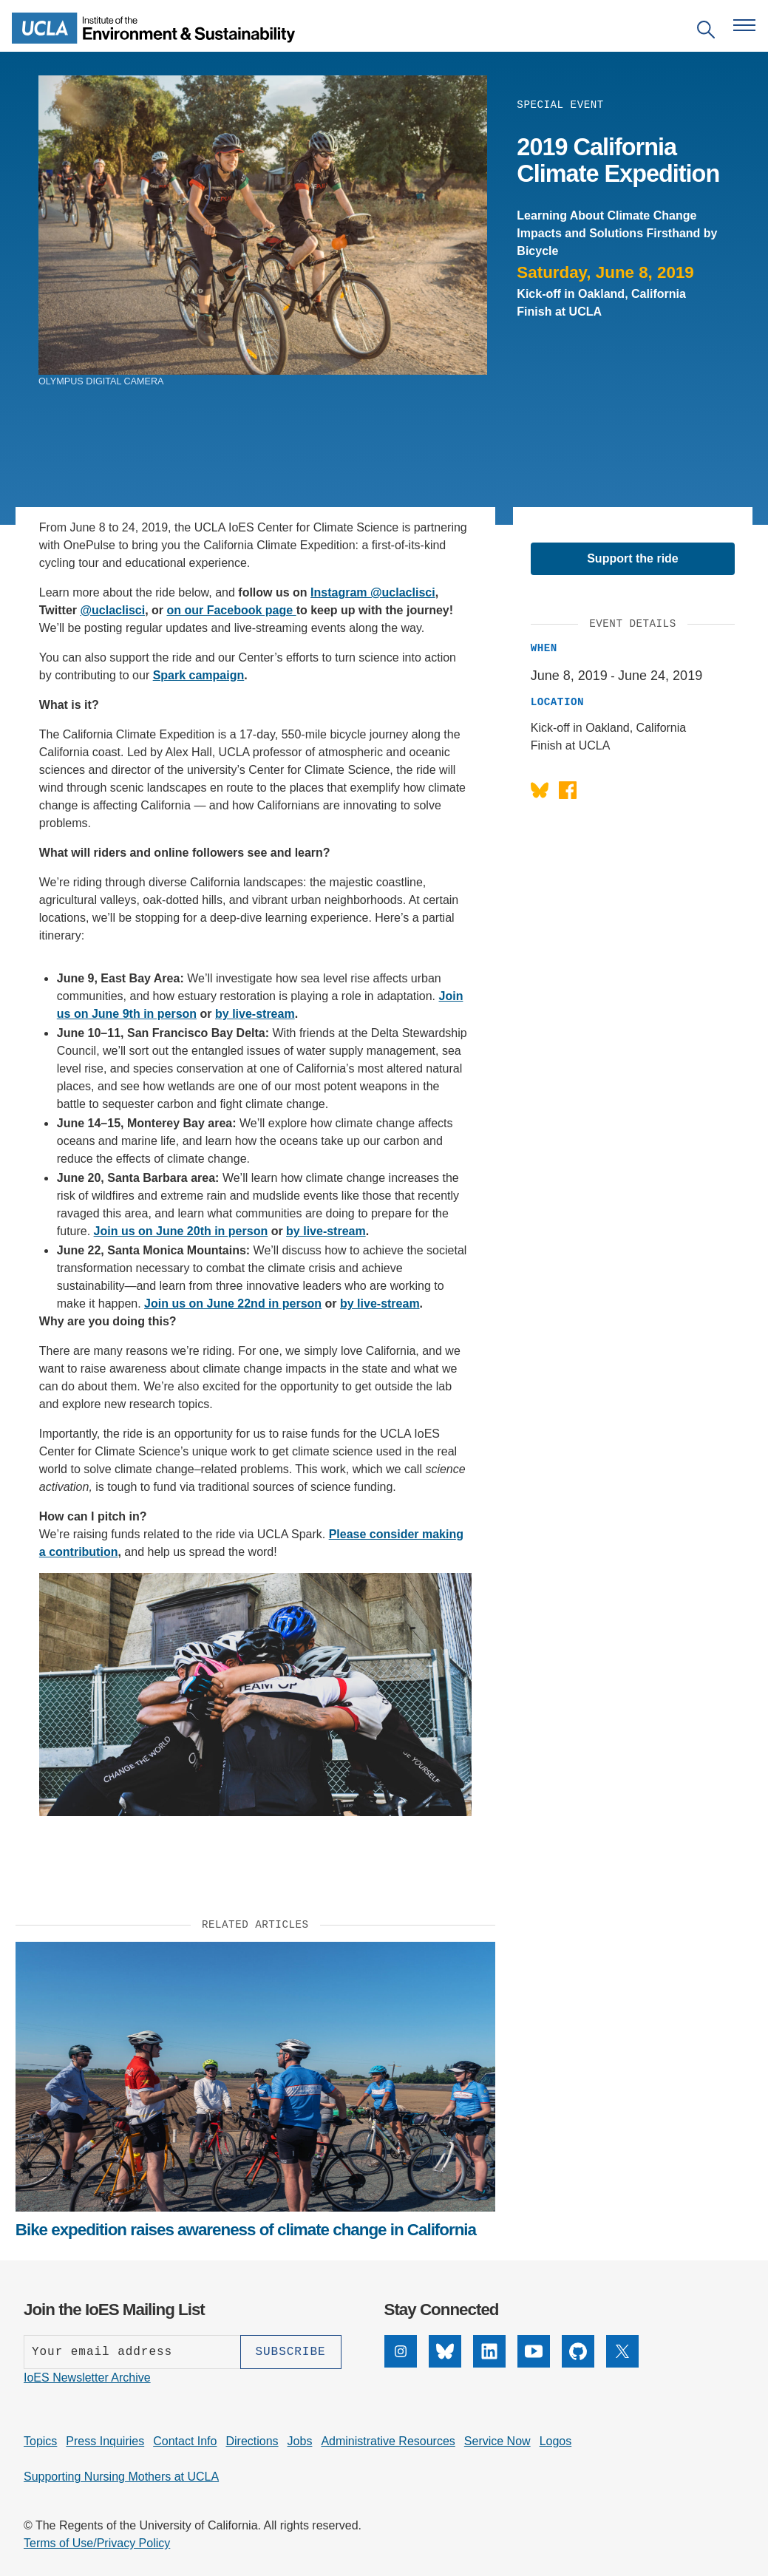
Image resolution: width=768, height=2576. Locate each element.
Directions (251, 2441)
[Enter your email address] (132, 2352)
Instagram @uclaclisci (372, 592)
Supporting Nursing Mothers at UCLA (121, 2476)
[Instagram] (400, 2363)
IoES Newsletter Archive (87, 2377)
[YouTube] (533, 2363)
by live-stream (255, 1013)
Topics (40, 2441)
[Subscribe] (290, 2352)
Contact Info (185, 2441)
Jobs (300, 2441)
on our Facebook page (231, 610)
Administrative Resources (388, 2441)
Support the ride (633, 558)
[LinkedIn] (489, 2363)
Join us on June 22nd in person (233, 1303)
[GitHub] (578, 2363)
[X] (622, 2363)
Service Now (497, 2441)
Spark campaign (199, 675)
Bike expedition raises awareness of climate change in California (246, 2229)
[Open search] (706, 32)
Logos (556, 2441)
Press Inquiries (105, 2441)
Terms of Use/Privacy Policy (97, 2543)
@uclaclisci (112, 610)
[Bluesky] (445, 2363)
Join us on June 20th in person (181, 1231)
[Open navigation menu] (744, 25)
